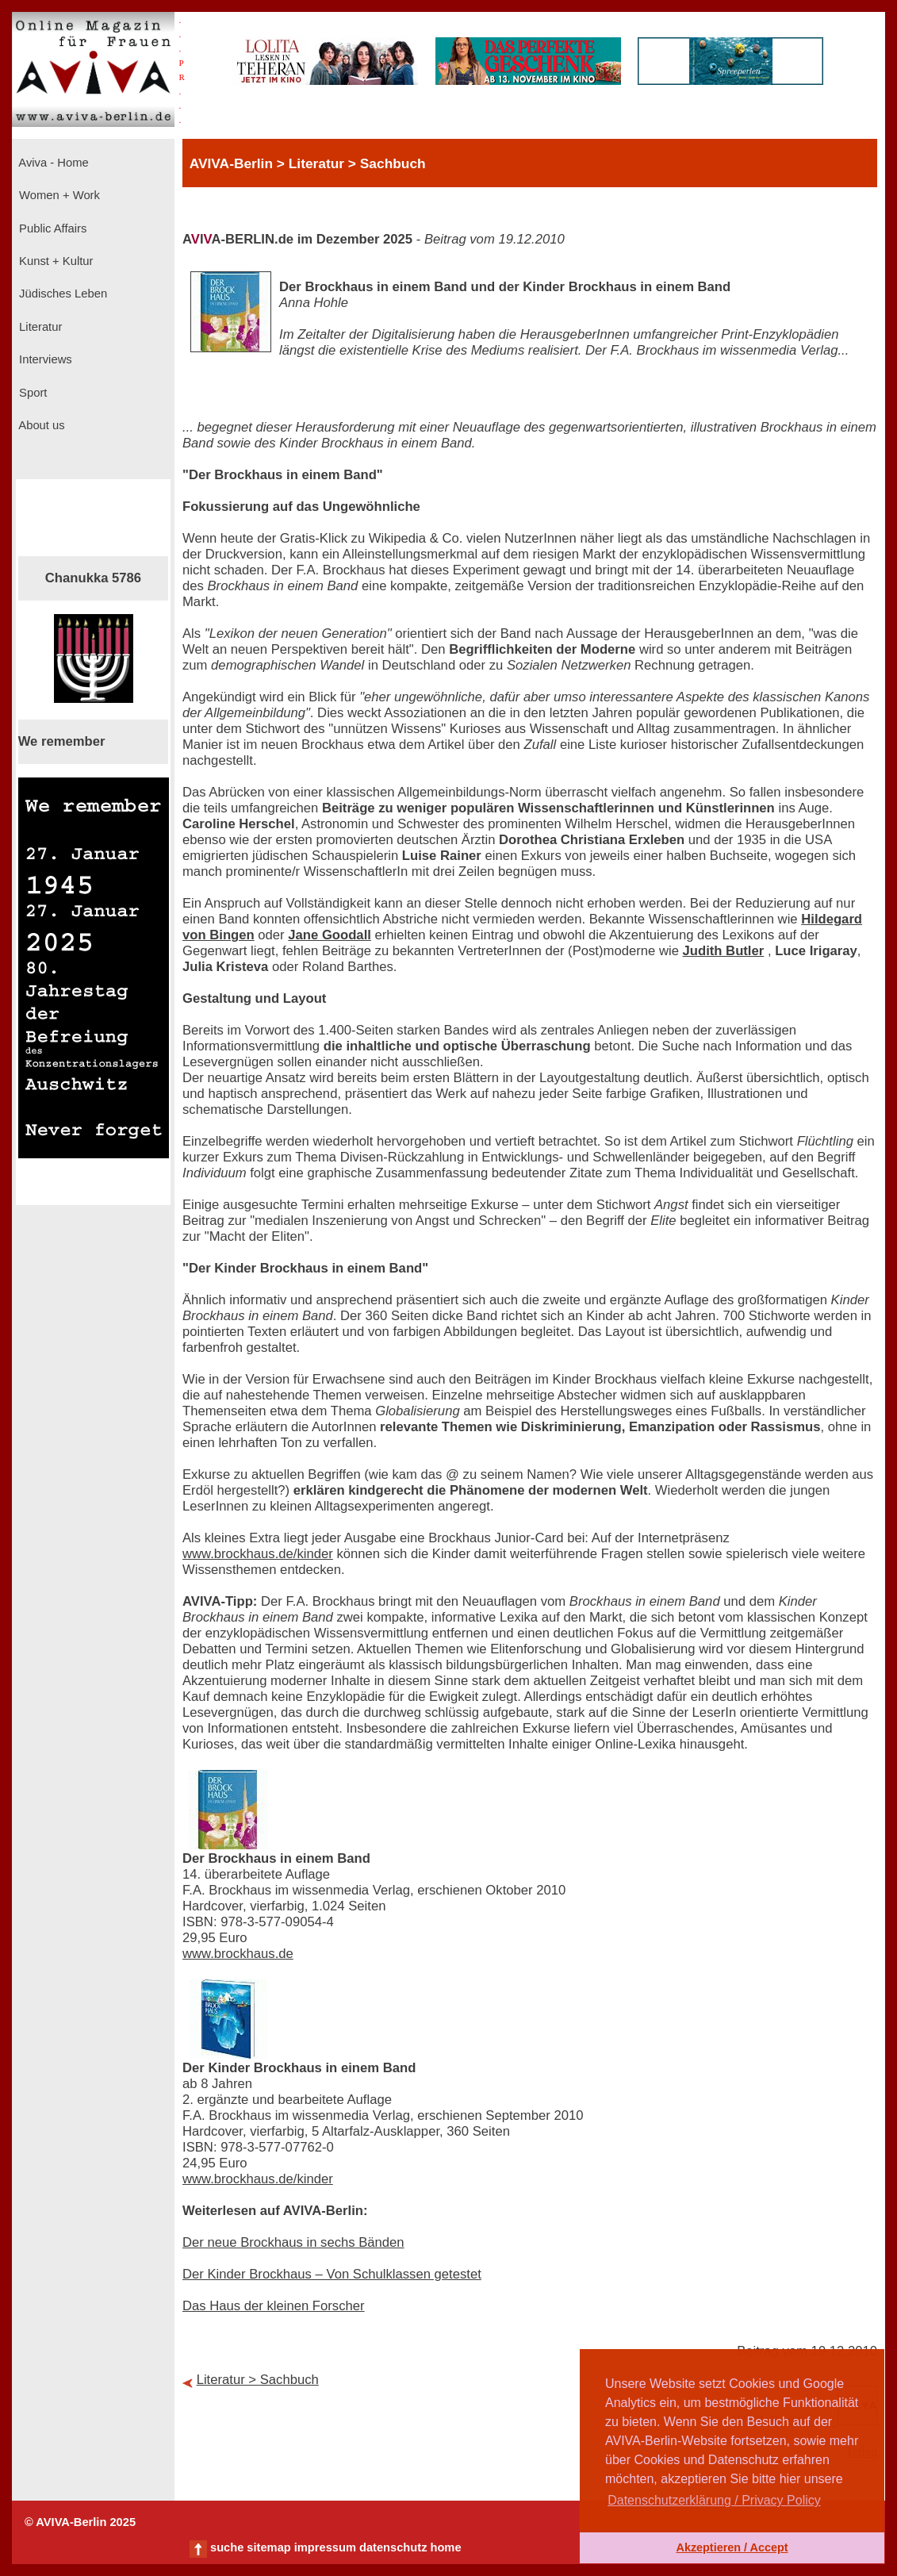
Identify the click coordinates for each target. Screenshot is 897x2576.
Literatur (39, 327)
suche (226, 2547)
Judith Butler (724, 950)
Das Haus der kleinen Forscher (273, 2305)
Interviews (44, 359)
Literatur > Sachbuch (258, 2379)
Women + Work (58, 195)
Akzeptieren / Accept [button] (732, 2547)
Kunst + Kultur (54, 261)
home (445, 2547)
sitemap (268, 2547)
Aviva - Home (52, 162)
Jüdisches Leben (61, 293)
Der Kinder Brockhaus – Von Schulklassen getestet (331, 2274)
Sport (31, 392)
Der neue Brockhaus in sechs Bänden (293, 2242)
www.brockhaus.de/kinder (257, 1553)
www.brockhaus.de (237, 1953)
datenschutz (393, 2547)
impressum (325, 2547)
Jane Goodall (329, 934)
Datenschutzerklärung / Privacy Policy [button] (714, 2500)
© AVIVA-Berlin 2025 (80, 2522)
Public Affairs (51, 228)
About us (40, 425)
